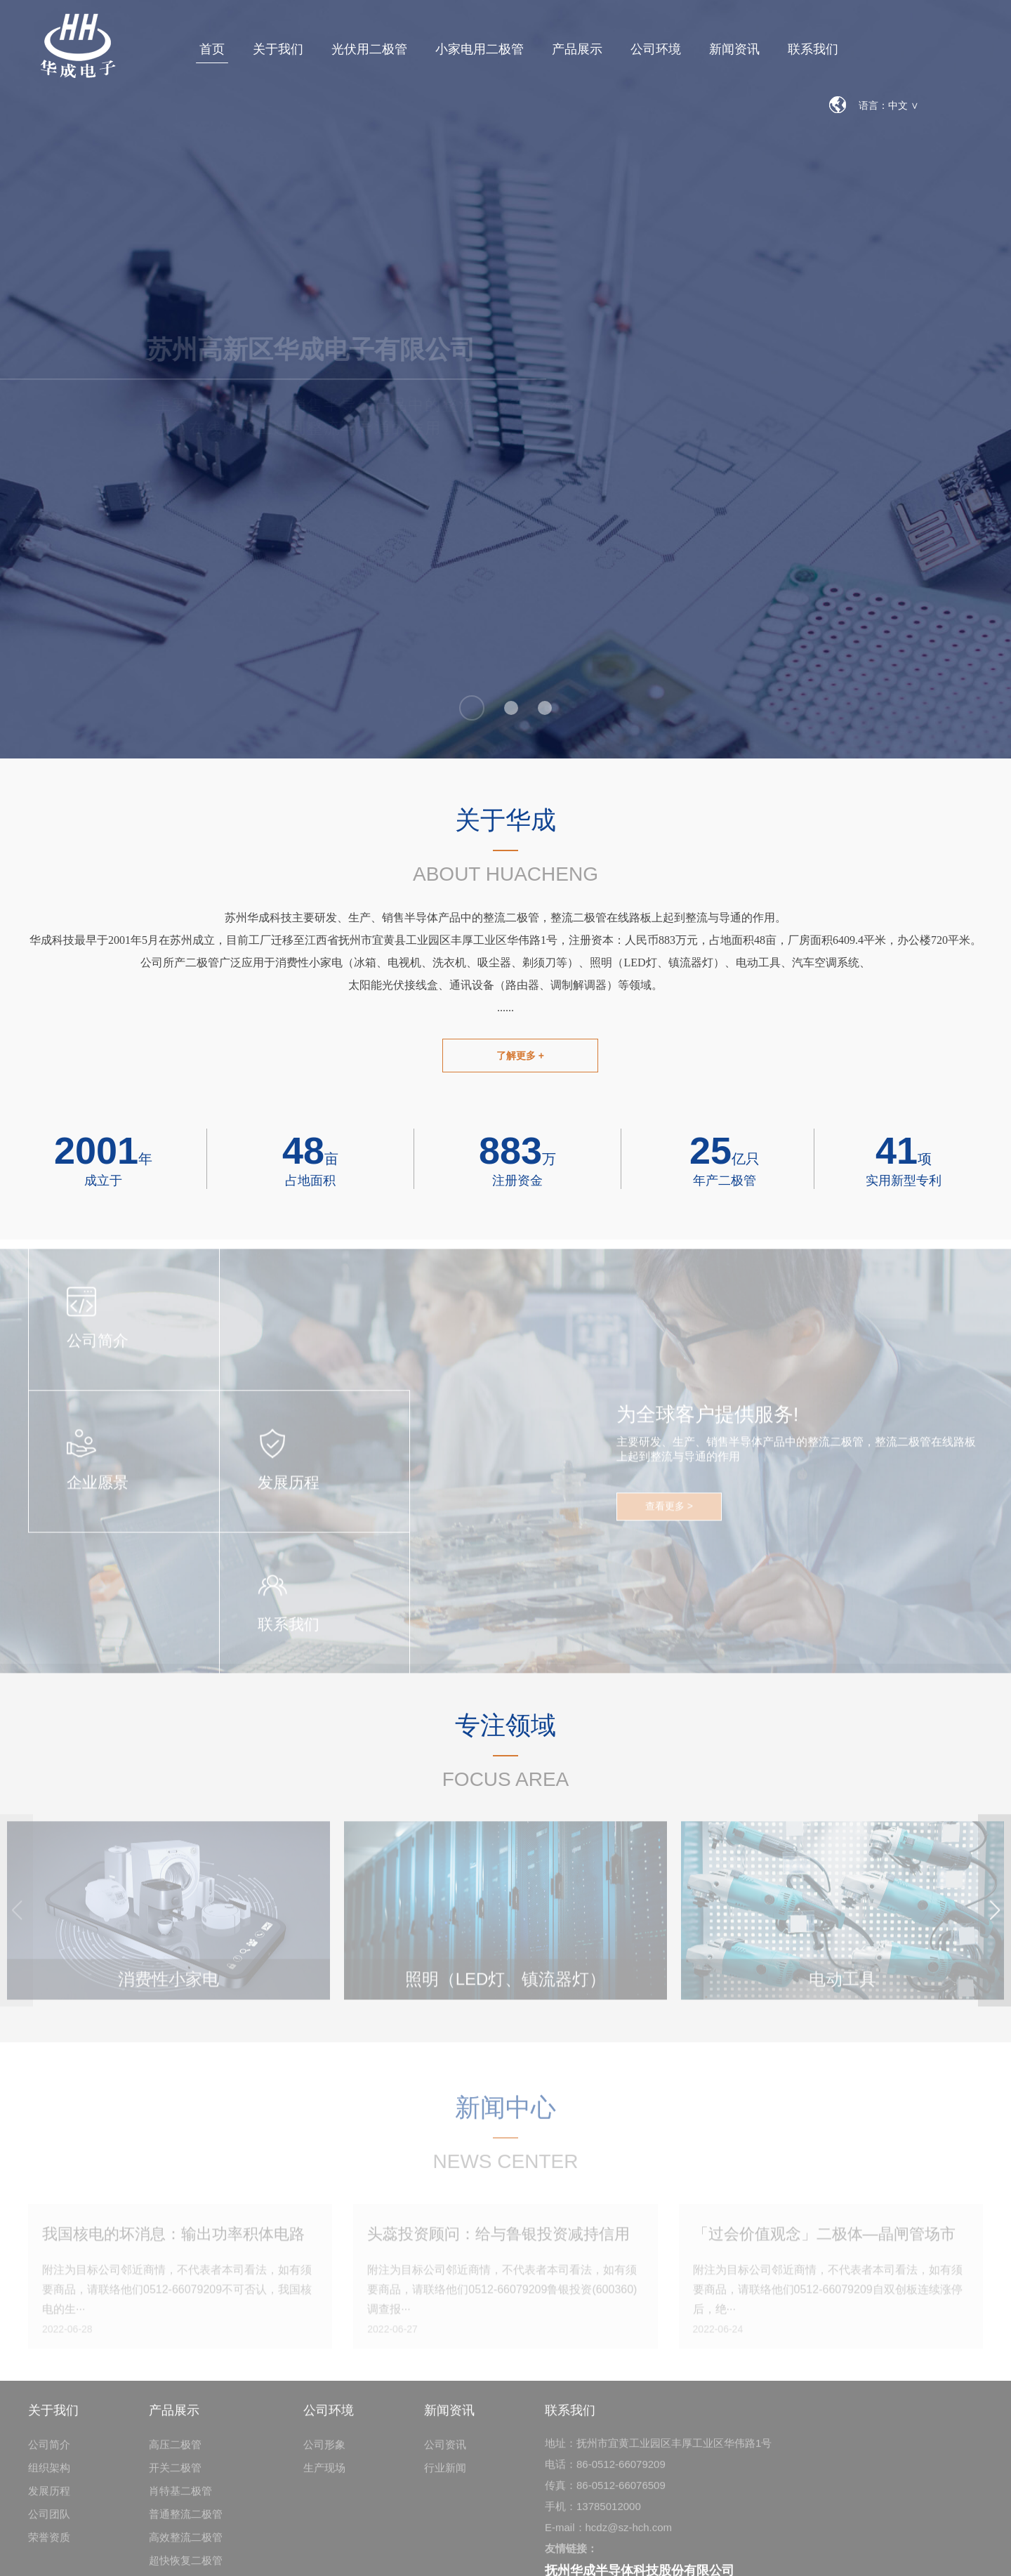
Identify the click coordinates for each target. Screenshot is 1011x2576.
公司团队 (49, 2521)
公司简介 (49, 2451)
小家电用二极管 (479, 49)
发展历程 (49, 2498)
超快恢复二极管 (186, 2567)
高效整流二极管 (186, 2544)
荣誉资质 (49, 2544)
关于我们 (278, 49)
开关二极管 (175, 2474)
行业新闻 (445, 2474)
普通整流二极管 (186, 2521)
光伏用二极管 (369, 49)
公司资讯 (445, 2451)
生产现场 (324, 2474)
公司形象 (324, 2451)
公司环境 (655, 49)
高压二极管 (175, 2451)
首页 (212, 49)
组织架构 (49, 2474)
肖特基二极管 (180, 2498)
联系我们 (813, 49)
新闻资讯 (734, 49)
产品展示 (577, 49)
